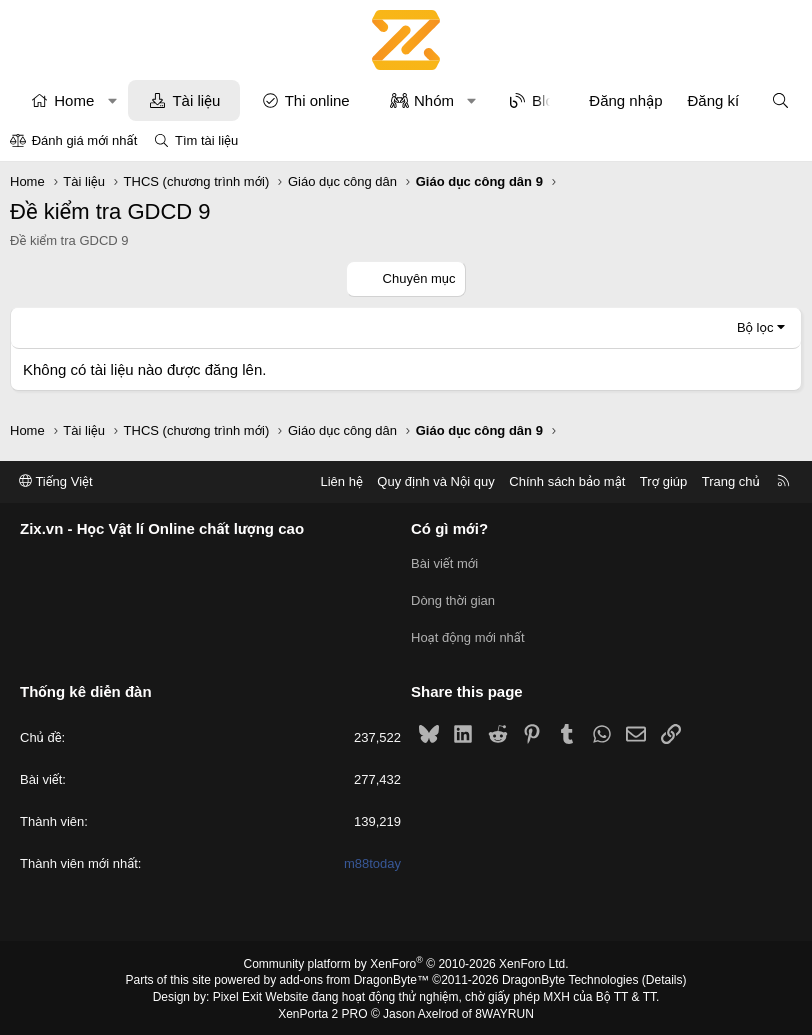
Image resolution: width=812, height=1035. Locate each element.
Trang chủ (731, 481)
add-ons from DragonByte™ (354, 978)
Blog (547, 100)
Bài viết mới (444, 563)
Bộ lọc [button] (755, 327)
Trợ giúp (663, 481)
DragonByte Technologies (570, 978)
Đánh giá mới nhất (85, 140)
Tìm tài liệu (206, 140)
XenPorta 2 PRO (322, 1011)
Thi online (317, 100)
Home (74, 100)
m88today (372, 861)
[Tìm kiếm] (780, 100)
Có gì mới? (449, 529)
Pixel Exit (237, 994)
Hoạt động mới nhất (468, 635)
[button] (112, 100)
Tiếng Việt (56, 481)
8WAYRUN (504, 1011)
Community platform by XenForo (406, 961)
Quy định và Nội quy (436, 481)
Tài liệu (196, 100)
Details (664, 978)
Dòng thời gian (453, 599)
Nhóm (434, 100)
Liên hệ (341, 481)
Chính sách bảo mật (567, 481)
